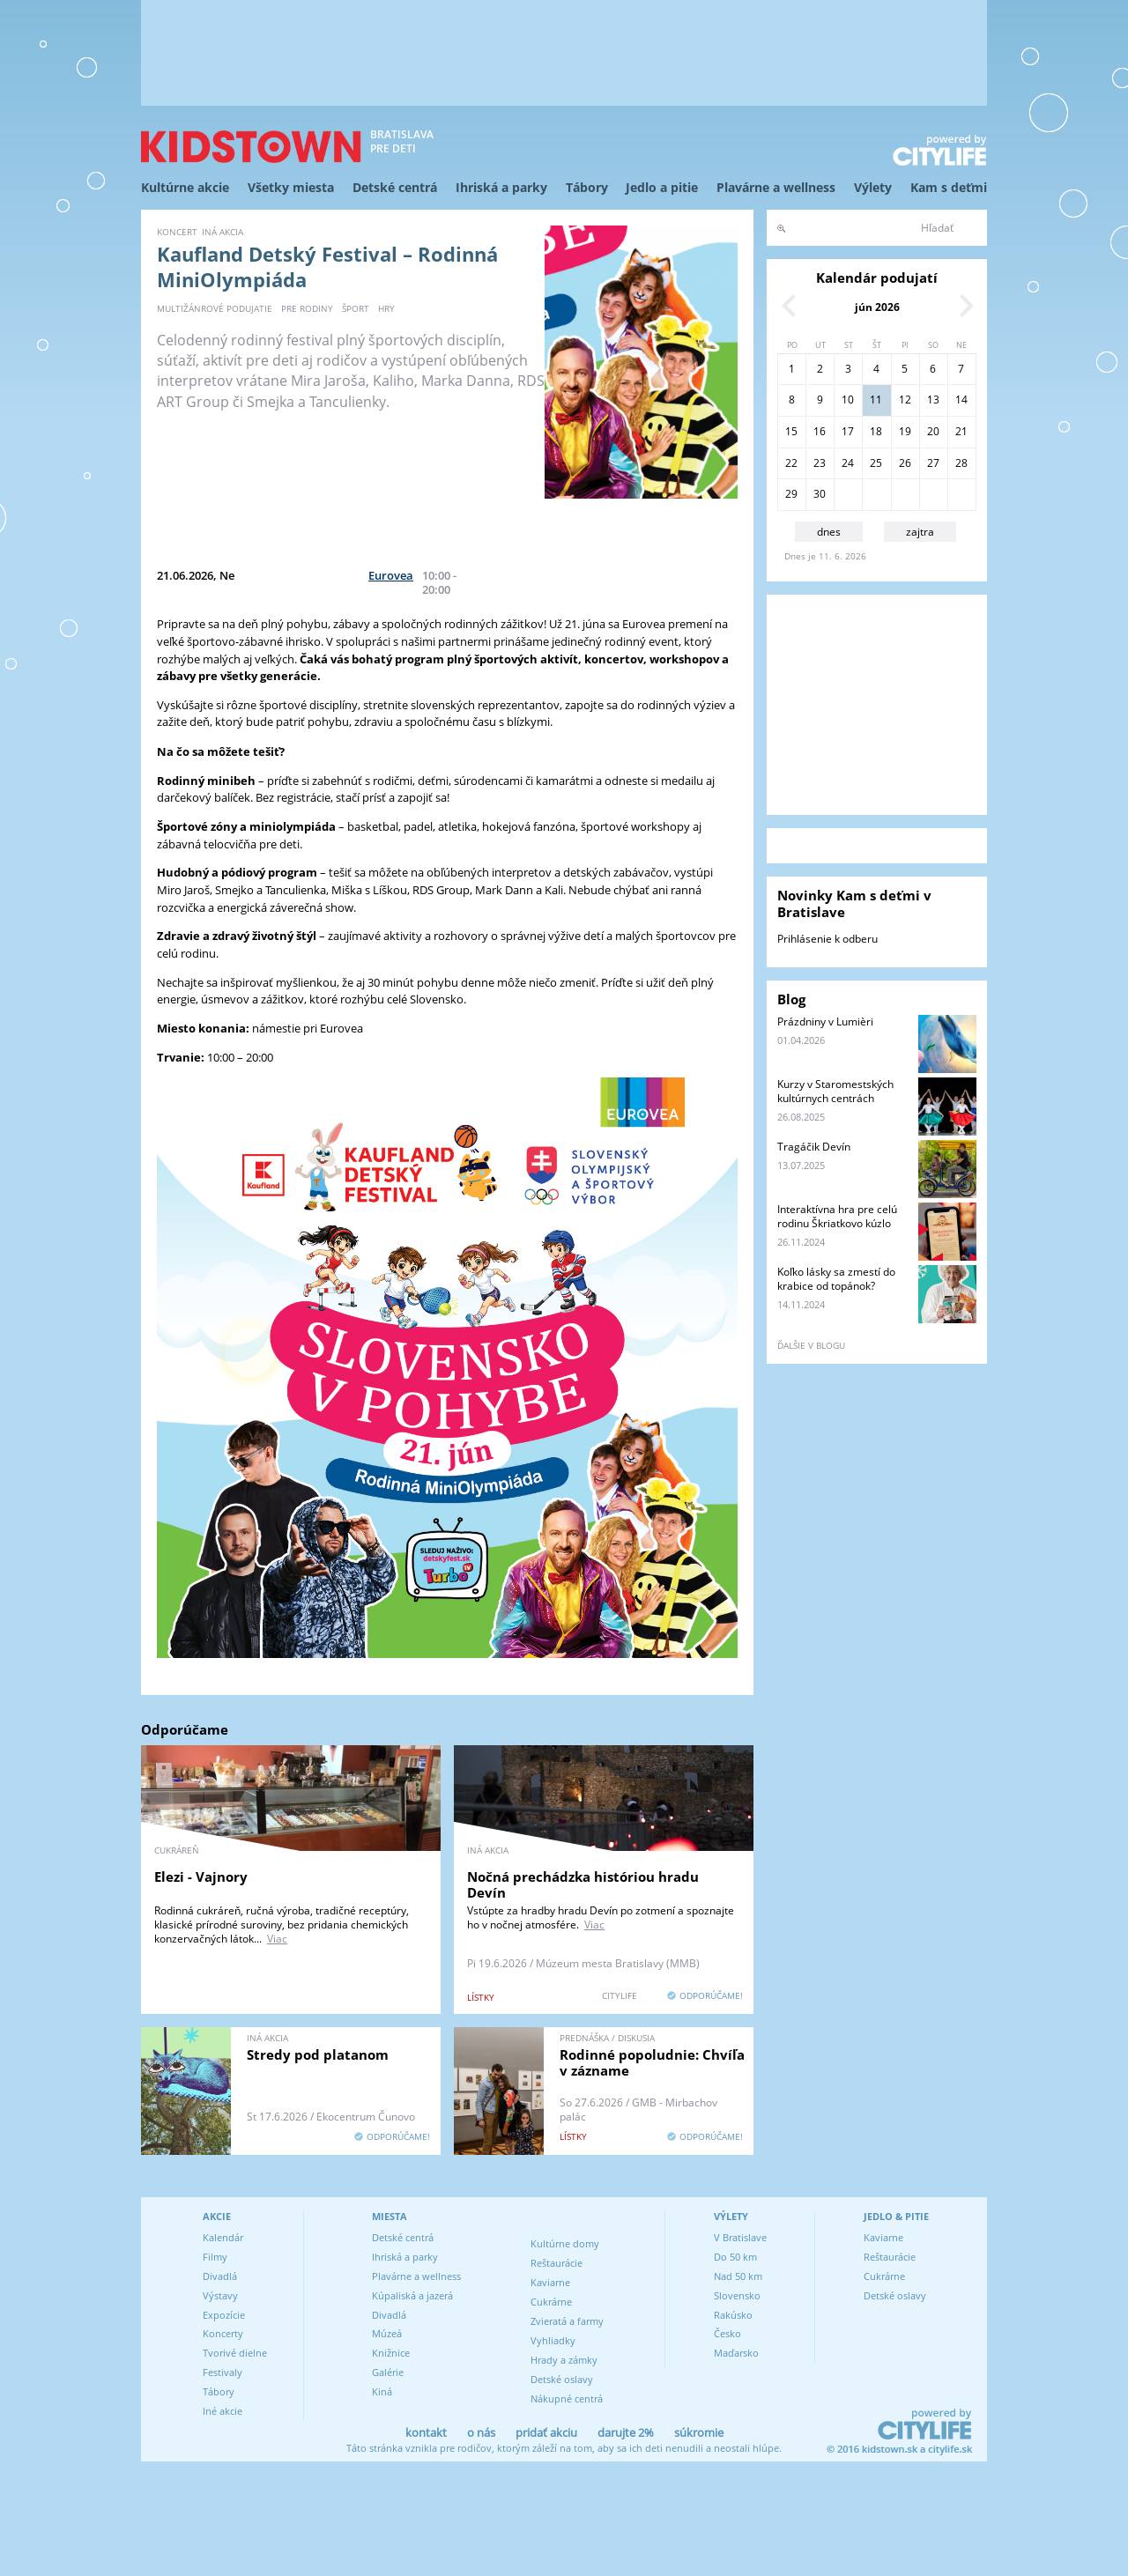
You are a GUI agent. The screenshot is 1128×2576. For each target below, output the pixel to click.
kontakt (426, 2432)
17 (848, 431)
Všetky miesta (291, 187)
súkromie (699, 2432)
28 (961, 462)
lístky (480, 1997)
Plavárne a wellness (775, 187)
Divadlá (220, 2276)
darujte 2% (625, 2432)
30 (819, 493)
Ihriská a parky (501, 187)
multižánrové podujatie (214, 308)
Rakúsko (733, 2314)
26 (905, 462)
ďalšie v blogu (811, 1345)
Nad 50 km (738, 2276)
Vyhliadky (553, 2340)
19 (905, 431)
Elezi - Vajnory (201, 1876)
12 (905, 399)
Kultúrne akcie (185, 187)
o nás (481, 2432)
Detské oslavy (562, 2379)
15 (791, 431)
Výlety (873, 187)
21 (961, 431)
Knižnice (391, 2352)
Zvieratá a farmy (567, 2321)
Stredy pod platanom (318, 2054)
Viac (277, 1938)
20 (933, 431)
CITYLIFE (619, 1995)
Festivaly (222, 2372)
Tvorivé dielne (235, 2352)
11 (876, 399)
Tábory (587, 187)
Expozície (224, 2314)
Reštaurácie (557, 2262)
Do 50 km (735, 2256)
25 (876, 462)
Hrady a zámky (564, 2359)
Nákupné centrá (567, 2398)
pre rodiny (307, 308)
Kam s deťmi (948, 187)
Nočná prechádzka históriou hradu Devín (583, 1884)
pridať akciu (546, 2432)
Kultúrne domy (565, 2243)
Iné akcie (222, 2410)
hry (386, 308)
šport (355, 308)
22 (791, 462)
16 (819, 431)
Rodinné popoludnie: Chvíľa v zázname (652, 2062)
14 (961, 399)
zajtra (920, 531)
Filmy (215, 2256)
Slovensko (737, 2295)
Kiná (382, 2391)
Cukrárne (551, 2301)
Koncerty (223, 2333)
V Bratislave (740, 2237)
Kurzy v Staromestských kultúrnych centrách (835, 1091)
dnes (829, 531)
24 (848, 462)
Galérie (388, 2372)
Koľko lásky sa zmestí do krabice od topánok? (836, 1278)
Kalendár (223, 2237)
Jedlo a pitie (662, 187)
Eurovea (390, 575)
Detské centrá (394, 187)
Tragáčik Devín (813, 1146)
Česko (727, 2333)
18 (876, 431)
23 (819, 462)
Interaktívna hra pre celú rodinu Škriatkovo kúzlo (837, 1216)
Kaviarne (550, 2282)
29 (791, 493)
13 (933, 399)
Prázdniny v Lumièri (825, 1021)
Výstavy (220, 2295)
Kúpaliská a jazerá (412, 2295)
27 (933, 462)
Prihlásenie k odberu (827, 938)
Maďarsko (736, 2352)
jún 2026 (877, 307)
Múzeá (387, 2333)
